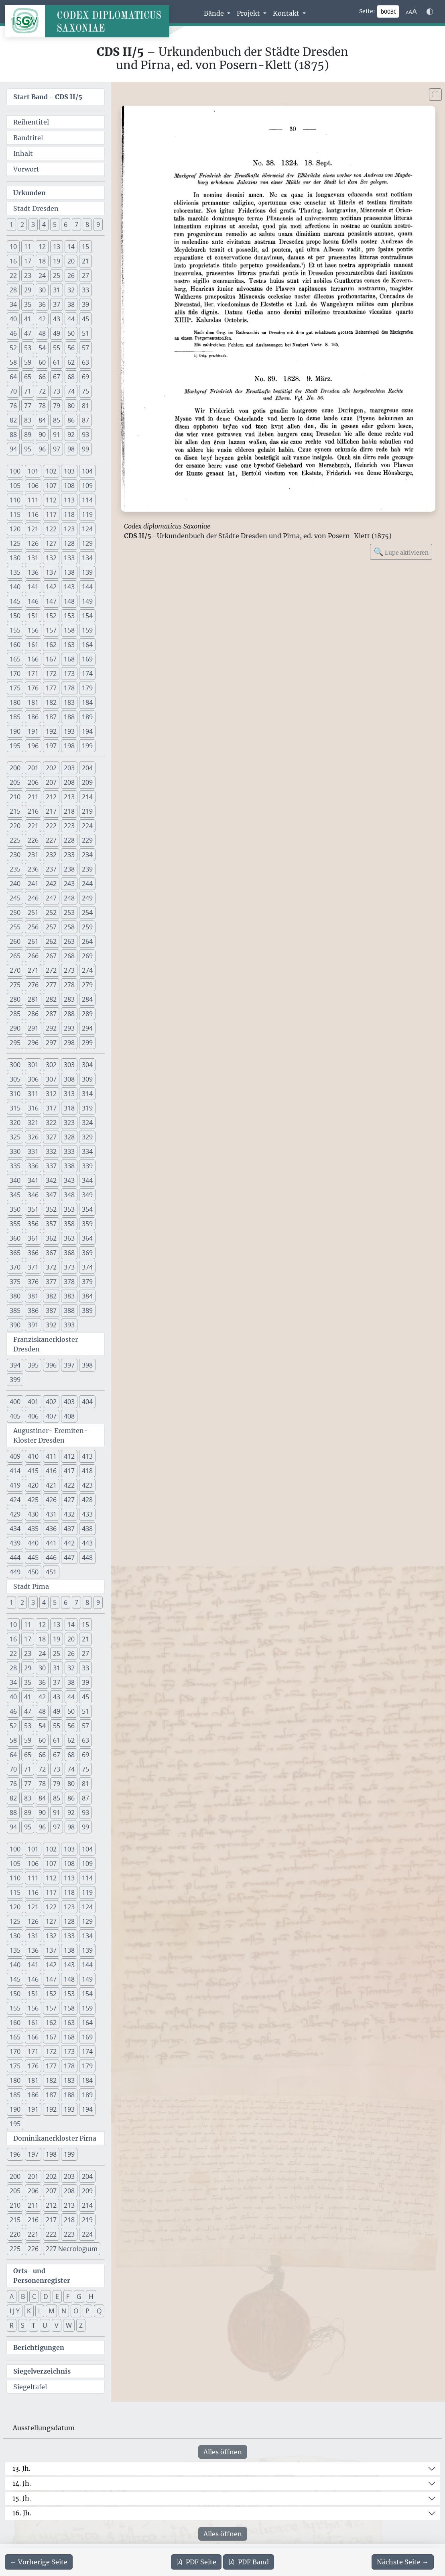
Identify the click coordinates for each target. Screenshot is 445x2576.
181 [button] (33, 702)
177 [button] (51, 688)
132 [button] (51, 557)
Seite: (367, 11)
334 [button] (87, 1151)
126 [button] (33, 543)
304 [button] (87, 1064)
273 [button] (69, 970)
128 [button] (69, 543)
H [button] (91, 2296)
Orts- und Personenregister (41, 2275)
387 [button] (51, 1310)
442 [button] (69, 1543)
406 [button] (33, 1416)
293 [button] (69, 1028)
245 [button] (15, 898)
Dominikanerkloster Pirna (54, 2138)
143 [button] (69, 586)
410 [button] (33, 1456)
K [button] (29, 2311)
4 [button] (44, 224)
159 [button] (87, 630)
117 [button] (51, 514)
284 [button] (87, 999)
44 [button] (71, 318)
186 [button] (33, 716)
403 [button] (69, 1401)
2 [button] (22, 224)
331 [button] (33, 1151)
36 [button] (42, 304)
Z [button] (81, 2325)
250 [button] (15, 912)
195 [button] (15, 745)
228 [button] (69, 840)
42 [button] (42, 318)
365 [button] (15, 1252)
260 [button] (15, 941)
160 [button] (15, 644)
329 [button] (87, 1137)
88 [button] (13, 434)
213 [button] (69, 796)
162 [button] (51, 644)
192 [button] (51, 731)
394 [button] (15, 1365)
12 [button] (42, 246)
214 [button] (87, 796)
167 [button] (51, 659)
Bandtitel (28, 138)
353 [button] (69, 1209)
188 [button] (69, 716)
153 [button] (69, 615)
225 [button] (15, 840)
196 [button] (33, 745)
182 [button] (51, 702)
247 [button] (51, 898)
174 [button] (87, 673)
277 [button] (51, 984)
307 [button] (51, 1079)
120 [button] (15, 529)
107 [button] (51, 485)
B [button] (23, 2296)
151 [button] (33, 615)
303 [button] (69, 1064)
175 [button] (15, 688)
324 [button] (87, 1122)
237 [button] (51, 869)
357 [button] (51, 1223)
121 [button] (33, 529)
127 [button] (51, 543)
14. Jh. (21, 2483)
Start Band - (47, 97)
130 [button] (15, 557)
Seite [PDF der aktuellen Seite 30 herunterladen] (196, 2562)
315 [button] (15, 1108)
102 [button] (51, 471)
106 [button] (33, 485)
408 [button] (69, 1416)
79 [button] (56, 405)
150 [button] (15, 615)
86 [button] (71, 420)
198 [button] (69, 745)
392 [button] (51, 1325)
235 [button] (15, 869)
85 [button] (56, 420)
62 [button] (71, 362)
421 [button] (51, 1485)
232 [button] (51, 854)
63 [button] (85, 362)
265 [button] (15, 955)
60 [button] (42, 362)
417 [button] (69, 1470)
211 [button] (33, 796)
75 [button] (85, 391)
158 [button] (69, 630)
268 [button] (69, 955)
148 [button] (69, 601)
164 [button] (87, 644)
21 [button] (85, 261)
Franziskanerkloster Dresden (45, 1344)
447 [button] (69, 1557)
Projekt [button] (249, 13)
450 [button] (33, 1572)
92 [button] (71, 434)
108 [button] (69, 485)
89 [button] (27, 434)
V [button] (57, 2325)
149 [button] (87, 601)
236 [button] (33, 869)
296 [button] (33, 1042)
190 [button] (15, 731)
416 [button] (51, 1470)
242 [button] (51, 883)
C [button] (34, 2296)
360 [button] (15, 1238)
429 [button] (15, 1514)
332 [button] (51, 1151)
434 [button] (15, 1528)
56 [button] (71, 347)
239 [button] (87, 869)
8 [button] (87, 224)
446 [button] (51, 1557)
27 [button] (85, 275)
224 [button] (87, 825)
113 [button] (69, 500)
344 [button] (87, 1180)
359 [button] (87, 1223)
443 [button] (87, 1543)
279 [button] (87, 984)
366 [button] (33, 1252)
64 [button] (13, 376)
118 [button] (69, 514)
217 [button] (51, 811)
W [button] (69, 2325)
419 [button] (15, 1485)
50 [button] (71, 333)
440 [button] (33, 1543)
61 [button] (56, 362)
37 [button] (56, 304)
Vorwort (26, 169)
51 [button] (85, 333)
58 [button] (13, 362)
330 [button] (15, 1151)
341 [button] (33, 1180)
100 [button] (15, 471)
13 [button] (56, 246)
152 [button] (51, 615)
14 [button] (71, 246)
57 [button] (85, 347)
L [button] (39, 2311)
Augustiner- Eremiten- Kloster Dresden (50, 1435)
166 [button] (33, 659)
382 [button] (51, 1296)
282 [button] (51, 999)
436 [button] (51, 1528)
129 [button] (87, 543)
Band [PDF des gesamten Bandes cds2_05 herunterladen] (248, 2562)
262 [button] (51, 941)
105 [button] (15, 485)
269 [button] (87, 955)
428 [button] (87, 1499)
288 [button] (69, 1013)
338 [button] (69, 1165)
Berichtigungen (38, 2347)
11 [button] (27, 246)
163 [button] (69, 644)
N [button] (63, 2311)
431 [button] (51, 1514)
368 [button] (69, 1252)
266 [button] (33, 955)
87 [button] (85, 420)
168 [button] (69, 659)
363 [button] (69, 1238)
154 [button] (87, 615)
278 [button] (69, 984)
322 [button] (51, 1122)
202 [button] (51, 767)
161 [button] (33, 644)
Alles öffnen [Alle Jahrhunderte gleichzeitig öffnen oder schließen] (222, 2452)
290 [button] (15, 1028)
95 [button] (27, 449)
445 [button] (33, 1557)
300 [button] (15, 1064)
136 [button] (33, 572)
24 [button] (42, 275)
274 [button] (87, 970)
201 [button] (33, 767)
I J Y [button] (15, 2311)
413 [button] (87, 1456)
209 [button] (87, 782)
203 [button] (69, 767)
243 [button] (69, 883)
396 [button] (51, 1365)
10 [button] (13, 246)
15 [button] (85, 246)
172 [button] (51, 673)
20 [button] (71, 261)
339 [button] (87, 1165)
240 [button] (15, 883)
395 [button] (33, 1365)
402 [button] (51, 1401)
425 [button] (33, 1499)
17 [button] (27, 261)
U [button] (45, 2325)
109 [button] (87, 485)
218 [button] (69, 811)
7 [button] (76, 224)
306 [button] (33, 1079)
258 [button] (69, 927)
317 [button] (51, 1108)
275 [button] (15, 984)
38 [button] (71, 304)
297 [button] (51, 1042)
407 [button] (51, 1416)
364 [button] (87, 1238)
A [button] (12, 2296)
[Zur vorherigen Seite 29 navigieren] (39, 2562)
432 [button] (69, 1514)
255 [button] (15, 927)
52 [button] (13, 347)
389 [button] (87, 1310)
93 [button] (85, 434)
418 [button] (87, 1470)
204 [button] (87, 767)
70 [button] (13, 391)
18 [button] (42, 261)
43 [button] (56, 318)
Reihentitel (31, 122)
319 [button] (87, 1108)
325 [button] (15, 1137)
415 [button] (33, 1470)
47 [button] (27, 333)
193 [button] (69, 731)
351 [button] (33, 1209)
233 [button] (69, 854)
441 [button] (51, 1543)
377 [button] (51, 1281)
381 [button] (33, 1296)
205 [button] (15, 782)
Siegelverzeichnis (42, 2371)
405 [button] (15, 1416)
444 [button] (15, 1557)
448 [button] (87, 1557)
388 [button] (69, 1310)
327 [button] (51, 1137)
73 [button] (56, 391)
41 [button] (27, 318)
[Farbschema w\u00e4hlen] (429, 11)
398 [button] (87, 1365)
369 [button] (87, 1252)
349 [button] (87, 1194)
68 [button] (71, 376)
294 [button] (87, 1028)
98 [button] (71, 449)
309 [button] (87, 1079)
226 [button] (33, 840)
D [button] (45, 2296)
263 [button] (69, 941)
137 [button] (51, 572)
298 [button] (69, 1042)
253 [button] (69, 912)
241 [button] (33, 883)
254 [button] (87, 912)
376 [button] (33, 1281)
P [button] (87, 2311)
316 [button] (33, 1108)
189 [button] (87, 716)
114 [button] (87, 500)
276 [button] (33, 984)
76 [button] (13, 405)
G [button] (79, 2296)
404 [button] (87, 1401)
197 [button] (51, 745)
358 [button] (69, 1223)
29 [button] (27, 290)
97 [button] (56, 449)
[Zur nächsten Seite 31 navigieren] (403, 2562)
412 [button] (69, 1456)
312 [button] (51, 1093)
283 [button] (69, 999)
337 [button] (51, 1165)
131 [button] (33, 557)
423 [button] (87, 1485)
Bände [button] (215, 13)
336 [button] (33, 1165)
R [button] (12, 2325)
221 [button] (33, 825)
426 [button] (51, 1499)
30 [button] (42, 290)
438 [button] (87, 1528)
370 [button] (15, 1267)
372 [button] (51, 1267)
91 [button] (56, 434)
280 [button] (15, 999)
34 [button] (13, 304)
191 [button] (33, 731)
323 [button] (69, 1122)
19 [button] (56, 261)
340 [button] (15, 1180)
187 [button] (51, 716)
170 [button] (15, 673)
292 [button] (51, 1028)
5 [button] (55, 224)
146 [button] (33, 601)
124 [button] (87, 529)
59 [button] (27, 362)
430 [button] (33, 1514)
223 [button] (69, 825)
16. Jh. (21, 2513)
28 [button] (13, 290)
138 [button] (69, 572)
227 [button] (51, 840)
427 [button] (69, 1499)
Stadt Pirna (31, 1586)
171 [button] (33, 673)
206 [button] (33, 782)
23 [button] (27, 275)
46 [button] (13, 333)
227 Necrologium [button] (72, 2248)
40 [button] (13, 318)
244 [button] (87, 883)
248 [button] (69, 898)
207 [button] (51, 782)
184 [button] (87, 702)
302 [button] (51, 1064)
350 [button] (15, 1209)
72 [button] (42, 391)
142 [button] (51, 586)
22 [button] (13, 275)
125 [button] (15, 543)
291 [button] (33, 1028)
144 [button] (87, 586)
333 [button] (69, 1151)
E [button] (57, 2296)
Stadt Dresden (36, 208)
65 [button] (27, 376)
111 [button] (33, 500)
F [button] (67, 2296)
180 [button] (15, 702)
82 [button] (13, 420)
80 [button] (71, 405)
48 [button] (42, 333)
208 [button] (69, 782)
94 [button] (13, 449)
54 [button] (42, 347)
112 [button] (51, 500)
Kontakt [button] (287, 13)
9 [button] (98, 224)
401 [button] (33, 1401)
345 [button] (15, 1194)
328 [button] (69, 1137)
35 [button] (27, 304)
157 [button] (51, 630)
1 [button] (11, 224)
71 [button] (27, 391)
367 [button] (51, 1252)
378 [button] (69, 1281)
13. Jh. (21, 2468)
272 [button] (51, 970)
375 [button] (15, 1281)
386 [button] (33, 1310)
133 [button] (69, 557)
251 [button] (33, 912)
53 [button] (27, 347)
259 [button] (87, 927)
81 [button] (85, 405)
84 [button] (42, 420)
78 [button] (42, 405)
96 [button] (42, 449)
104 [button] (87, 471)
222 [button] (51, 825)
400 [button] (15, 1401)
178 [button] (69, 688)
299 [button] (87, 1042)
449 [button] (15, 1572)
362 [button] (51, 1238)
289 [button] (87, 1013)
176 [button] (33, 688)
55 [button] (56, 347)
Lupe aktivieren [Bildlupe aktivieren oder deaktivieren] (401, 552)
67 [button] (56, 376)
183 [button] (69, 702)
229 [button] (87, 840)
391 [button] (33, 1325)
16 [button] (13, 261)
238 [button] (69, 869)
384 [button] (87, 1296)
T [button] (33, 2325)
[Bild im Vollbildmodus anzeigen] (435, 94)
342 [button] (51, 1180)
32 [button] (71, 290)
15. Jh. (21, 2498)
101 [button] (33, 471)
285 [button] (15, 1013)
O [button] (75, 2311)
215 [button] (15, 811)
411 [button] (51, 1456)
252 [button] (51, 912)
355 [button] (15, 1223)
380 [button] (15, 1296)
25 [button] (56, 275)
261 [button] (33, 941)
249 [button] (87, 898)
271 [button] (33, 970)
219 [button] (87, 811)
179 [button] (87, 688)
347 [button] (51, 1194)
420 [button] (33, 1485)
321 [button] (33, 1122)
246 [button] (33, 898)
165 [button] (15, 659)
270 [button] (15, 970)
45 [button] (85, 318)
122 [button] (51, 529)
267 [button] (51, 955)
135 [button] (15, 572)
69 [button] (85, 376)
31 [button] (56, 290)
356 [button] (33, 1223)
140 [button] (15, 586)
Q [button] (99, 2311)
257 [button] (51, 927)
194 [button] (87, 731)
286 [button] (33, 1013)
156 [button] (33, 630)
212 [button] (51, 796)
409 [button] (15, 1456)
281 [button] (33, 999)
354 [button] (87, 1209)
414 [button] (15, 1470)
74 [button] (71, 391)
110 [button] (15, 500)
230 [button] (15, 854)
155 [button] (15, 630)
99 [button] (85, 449)
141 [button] (33, 586)
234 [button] (87, 854)
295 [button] (15, 1042)
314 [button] (87, 1093)
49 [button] (56, 333)
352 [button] (51, 1209)
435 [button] (33, 1528)
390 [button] (15, 1325)
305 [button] (15, 1079)
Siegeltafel (30, 2387)
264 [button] (87, 941)
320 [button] (15, 1122)
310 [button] (15, 1093)
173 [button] (69, 673)
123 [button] (69, 529)
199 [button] (87, 745)
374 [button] (87, 1267)
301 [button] (33, 1064)
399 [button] (15, 1379)
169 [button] (87, 659)
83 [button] (27, 420)
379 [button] (87, 1281)
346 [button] (33, 1194)
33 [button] (85, 290)
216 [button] (33, 811)
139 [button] (87, 572)
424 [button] (15, 1499)
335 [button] (15, 1165)
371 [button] (33, 1267)
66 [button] (42, 376)
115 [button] (15, 514)
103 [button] (69, 471)
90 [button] (42, 434)
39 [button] (85, 304)
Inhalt (23, 153)
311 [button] (33, 1093)
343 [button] (69, 1180)
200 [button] (15, 767)
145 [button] (15, 601)
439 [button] (15, 1543)
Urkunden (29, 193)
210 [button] (15, 796)
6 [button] (65, 224)
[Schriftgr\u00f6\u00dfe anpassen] (411, 11)
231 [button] (33, 854)
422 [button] (69, 1485)
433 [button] (87, 1514)
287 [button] (51, 1013)
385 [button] (15, 1310)
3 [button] (33, 224)
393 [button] (69, 1325)
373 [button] (69, 1267)
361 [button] (33, 1238)
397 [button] (69, 1365)
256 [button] (33, 927)
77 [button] (27, 405)
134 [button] (87, 557)
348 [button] (69, 1194)
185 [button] (15, 716)
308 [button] (69, 1079)
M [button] (51, 2311)
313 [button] (69, 1093)
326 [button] (33, 1137)
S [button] (22, 2325)
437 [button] (69, 1528)
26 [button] (71, 275)
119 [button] (87, 514)
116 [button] (33, 514)
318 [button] (69, 1108)
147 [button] (51, 601)
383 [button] (69, 1296)
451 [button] (51, 1572)
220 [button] (15, 825)
